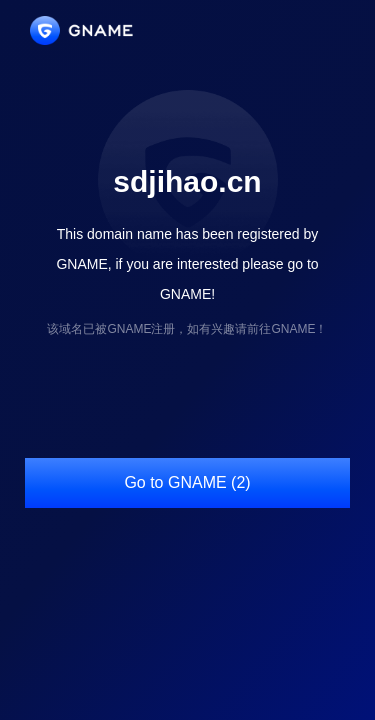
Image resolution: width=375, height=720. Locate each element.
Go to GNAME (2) (187, 482)
